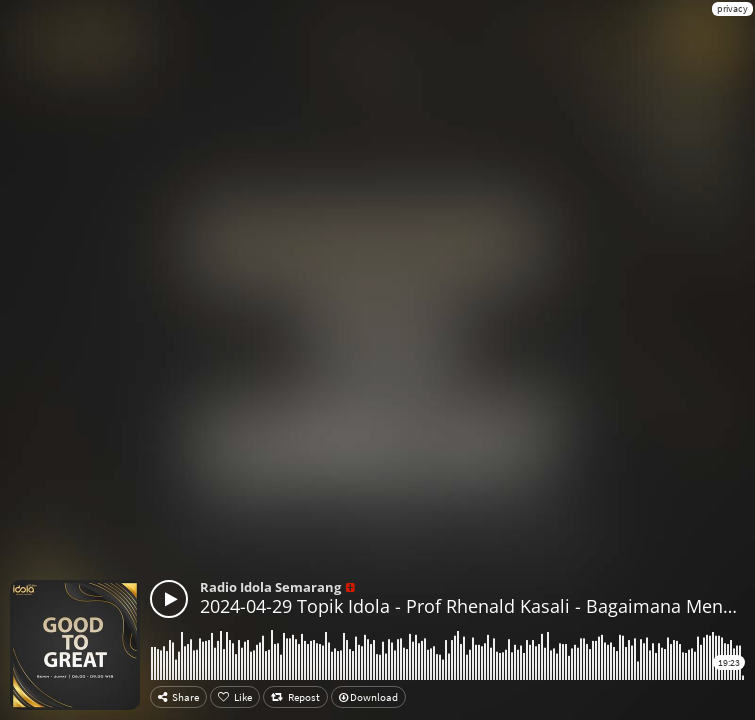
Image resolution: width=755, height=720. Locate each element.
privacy (732, 8)
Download (368, 697)
